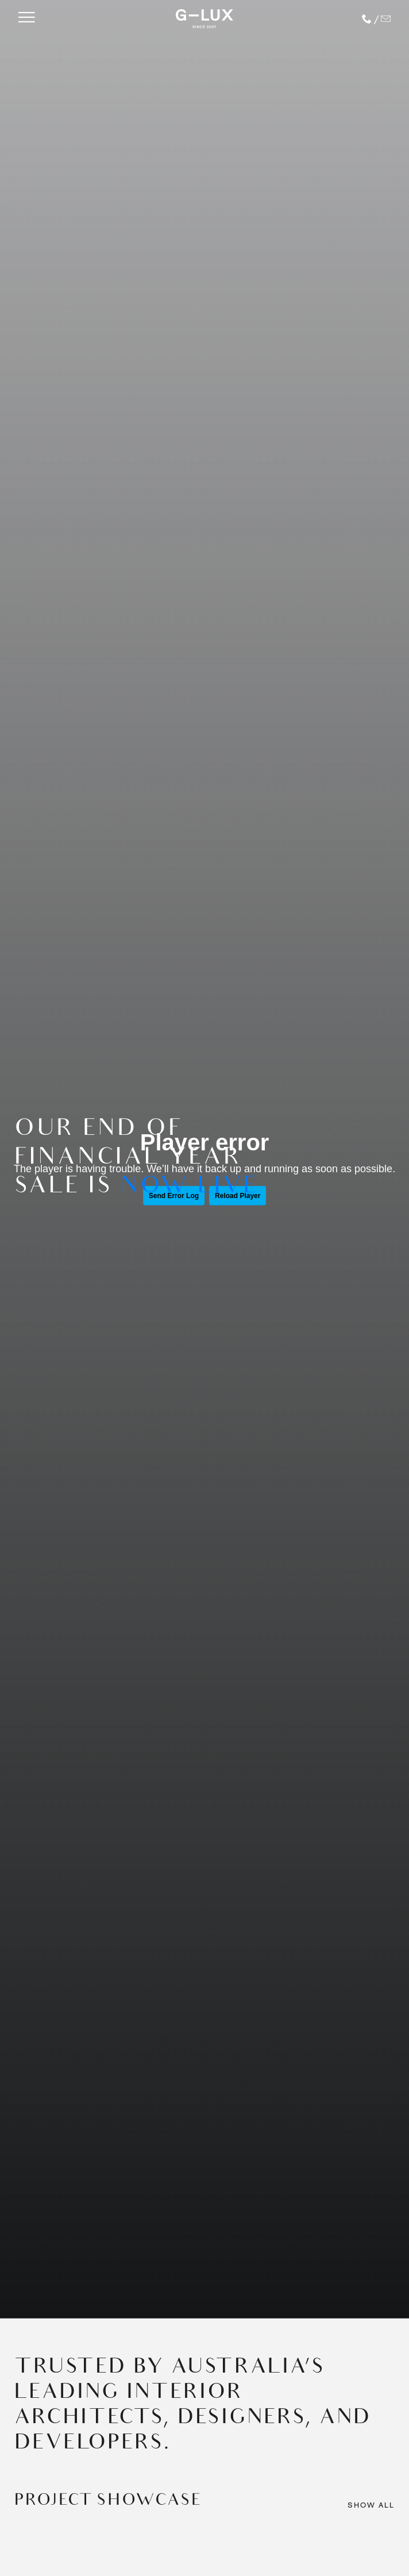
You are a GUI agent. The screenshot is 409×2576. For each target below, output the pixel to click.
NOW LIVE (189, 1188)
